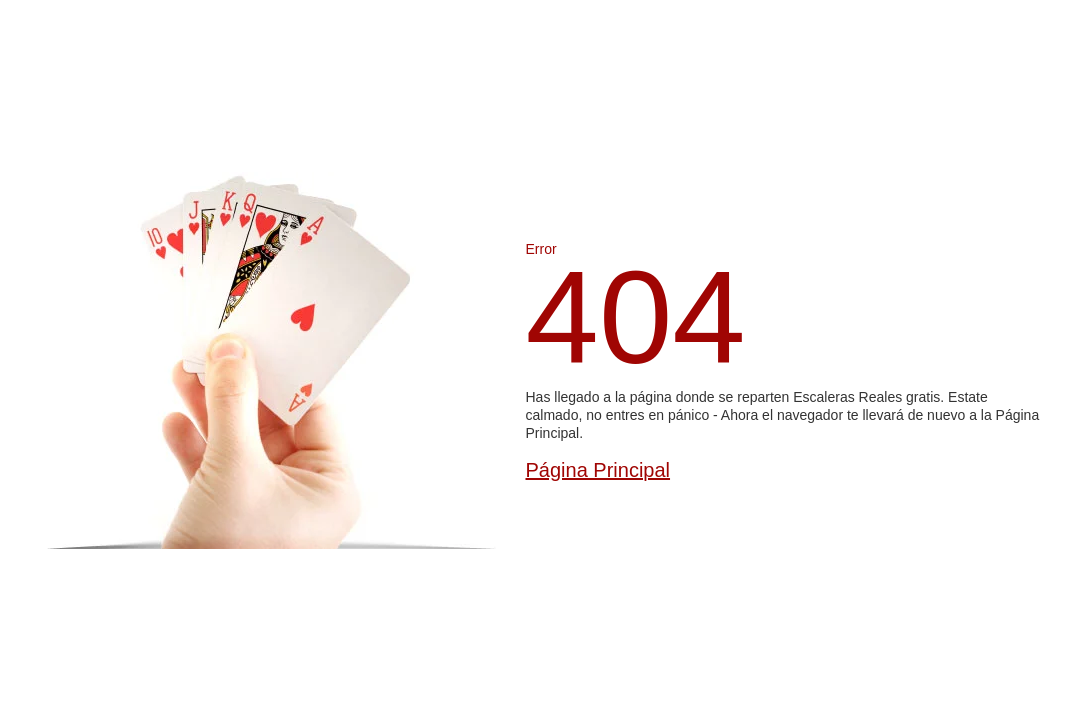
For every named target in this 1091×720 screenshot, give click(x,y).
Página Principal (598, 470)
